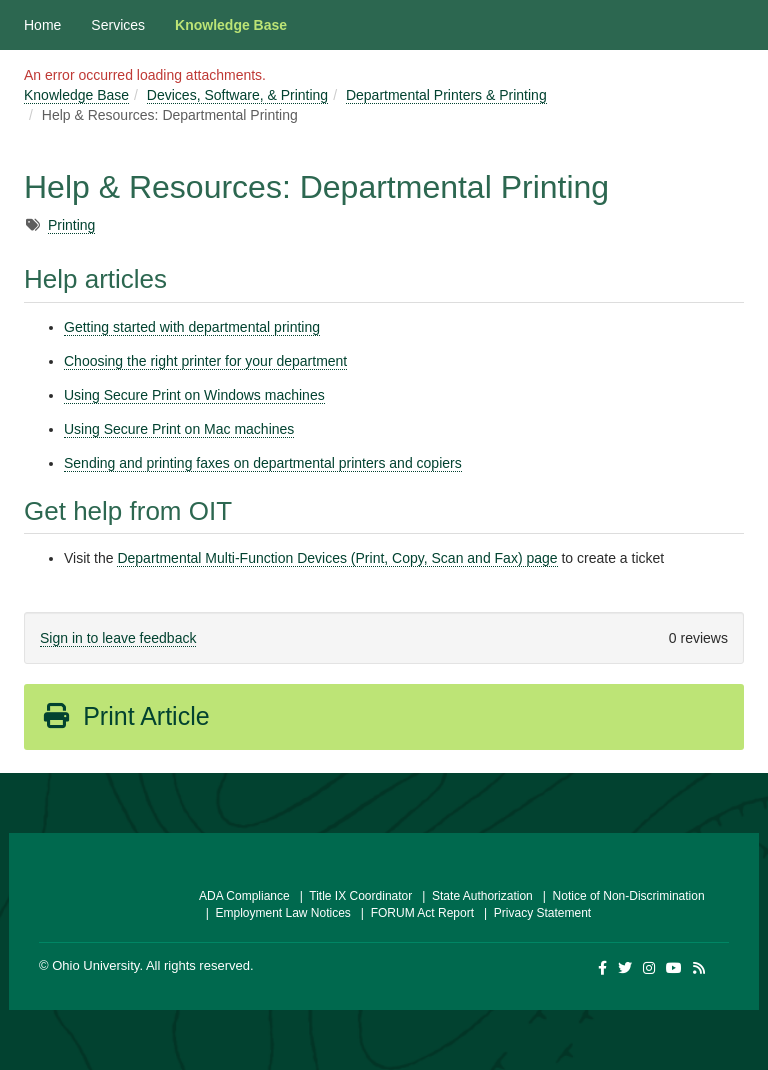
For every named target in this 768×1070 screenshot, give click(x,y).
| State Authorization (474, 896)
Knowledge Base (231, 25)
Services (118, 25)
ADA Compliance (244, 896)
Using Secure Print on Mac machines (179, 429)
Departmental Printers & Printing (446, 95)
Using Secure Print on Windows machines (194, 395)
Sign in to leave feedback (118, 638)
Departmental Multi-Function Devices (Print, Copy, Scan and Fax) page (337, 558)
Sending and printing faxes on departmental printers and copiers (263, 463)
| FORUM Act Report (414, 913)
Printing (71, 225)
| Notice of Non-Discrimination (620, 896)
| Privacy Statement (534, 913)
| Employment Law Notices (275, 913)
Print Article (125, 716)
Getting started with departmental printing (192, 327)
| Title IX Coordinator (352, 896)
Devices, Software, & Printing (237, 95)
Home (42, 25)
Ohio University (95, 965)
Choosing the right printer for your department (205, 361)
